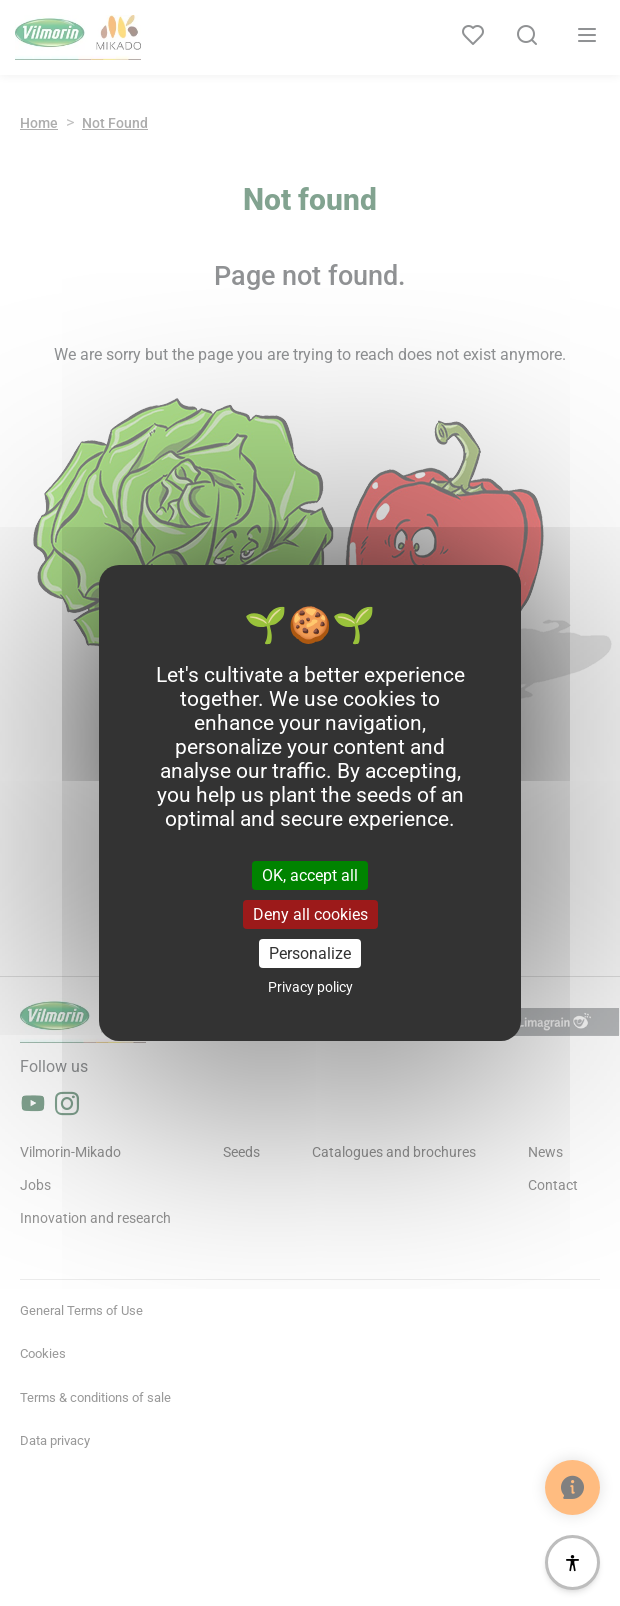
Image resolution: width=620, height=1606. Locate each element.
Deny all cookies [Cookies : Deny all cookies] (310, 914)
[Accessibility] (572, 1562)
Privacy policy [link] (310, 987)
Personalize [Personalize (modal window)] (310, 953)
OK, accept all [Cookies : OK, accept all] (310, 874)
